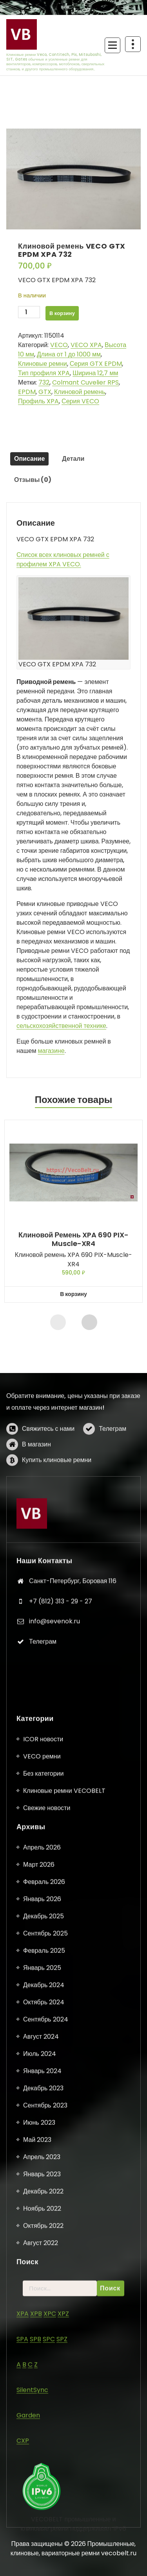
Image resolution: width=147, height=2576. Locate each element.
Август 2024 (41, 2541)
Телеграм (112, 1472)
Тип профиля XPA (44, 373)
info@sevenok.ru (54, 1723)
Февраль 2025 (44, 2455)
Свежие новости (46, 2312)
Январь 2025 (42, 2472)
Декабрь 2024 (43, 2489)
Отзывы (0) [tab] (32, 479)
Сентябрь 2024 (45, 2524)
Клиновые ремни (42, 363)
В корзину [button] (73, 1294)
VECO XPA (86, 344)
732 (43, 382)
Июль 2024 (39, 2558)
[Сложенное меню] (112, 45)
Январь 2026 (42, 2403)
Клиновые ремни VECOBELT (64, 2295)
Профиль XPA (38, 401)
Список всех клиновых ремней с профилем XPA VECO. (62, 559)
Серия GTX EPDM (96, 363)
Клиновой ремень (79, 391)
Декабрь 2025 (43, 2421)
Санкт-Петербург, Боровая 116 (72, 1682)
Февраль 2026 (44, 2386)
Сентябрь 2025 (45, 2438)
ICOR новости (43, 2243)
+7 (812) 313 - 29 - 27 (60, 1703)
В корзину (62, 313)
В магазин (36, 1488)
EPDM (27, 391)
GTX (44, 391)
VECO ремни (42, 2261)
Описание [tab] (29, 458)
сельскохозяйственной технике (61, 1025)
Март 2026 (38, 2369)
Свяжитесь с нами (48, 1472)
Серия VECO (80, 401)
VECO (59, 344)
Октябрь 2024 (43, 2507)
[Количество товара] (29, 312)
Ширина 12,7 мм (95, 373)
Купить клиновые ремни (56, 1504)
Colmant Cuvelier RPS (85, 382)
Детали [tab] (73, 458)
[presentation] (58, 1322)
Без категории (43, 2278)
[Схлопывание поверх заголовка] (133, 44)
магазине (51, 1050)
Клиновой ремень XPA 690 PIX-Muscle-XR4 (73, 1239)
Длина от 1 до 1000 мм (69, 354)
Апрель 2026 (42, 2352)
